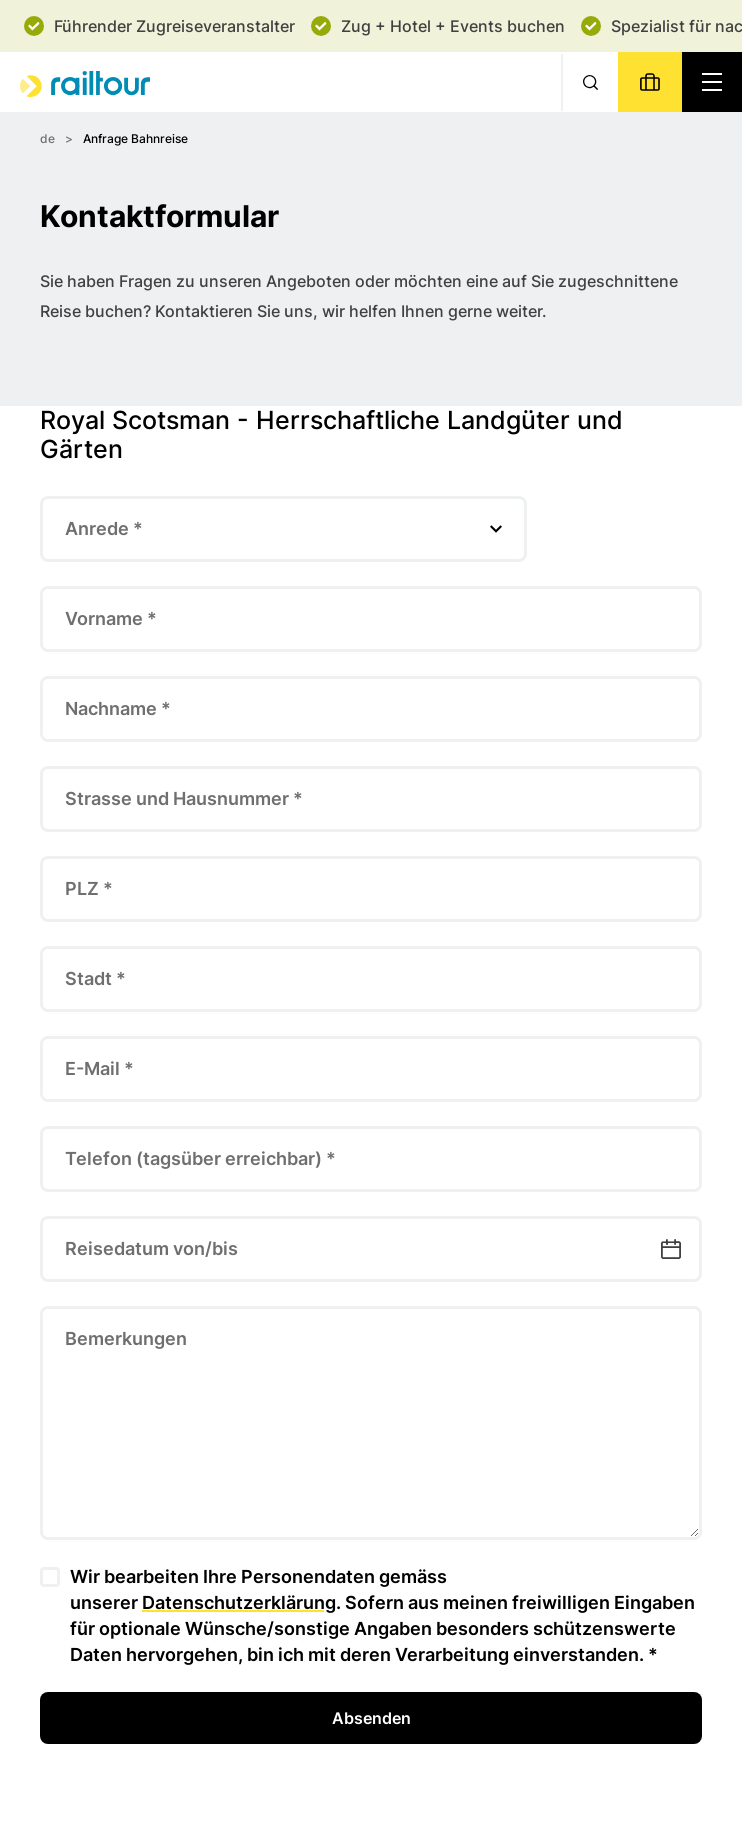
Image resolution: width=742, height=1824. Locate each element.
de (47, 139)
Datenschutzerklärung (239, 1602)
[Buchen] (650, 82)
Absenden (371, 1718)
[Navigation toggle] (712, 82)
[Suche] (589, 82)
